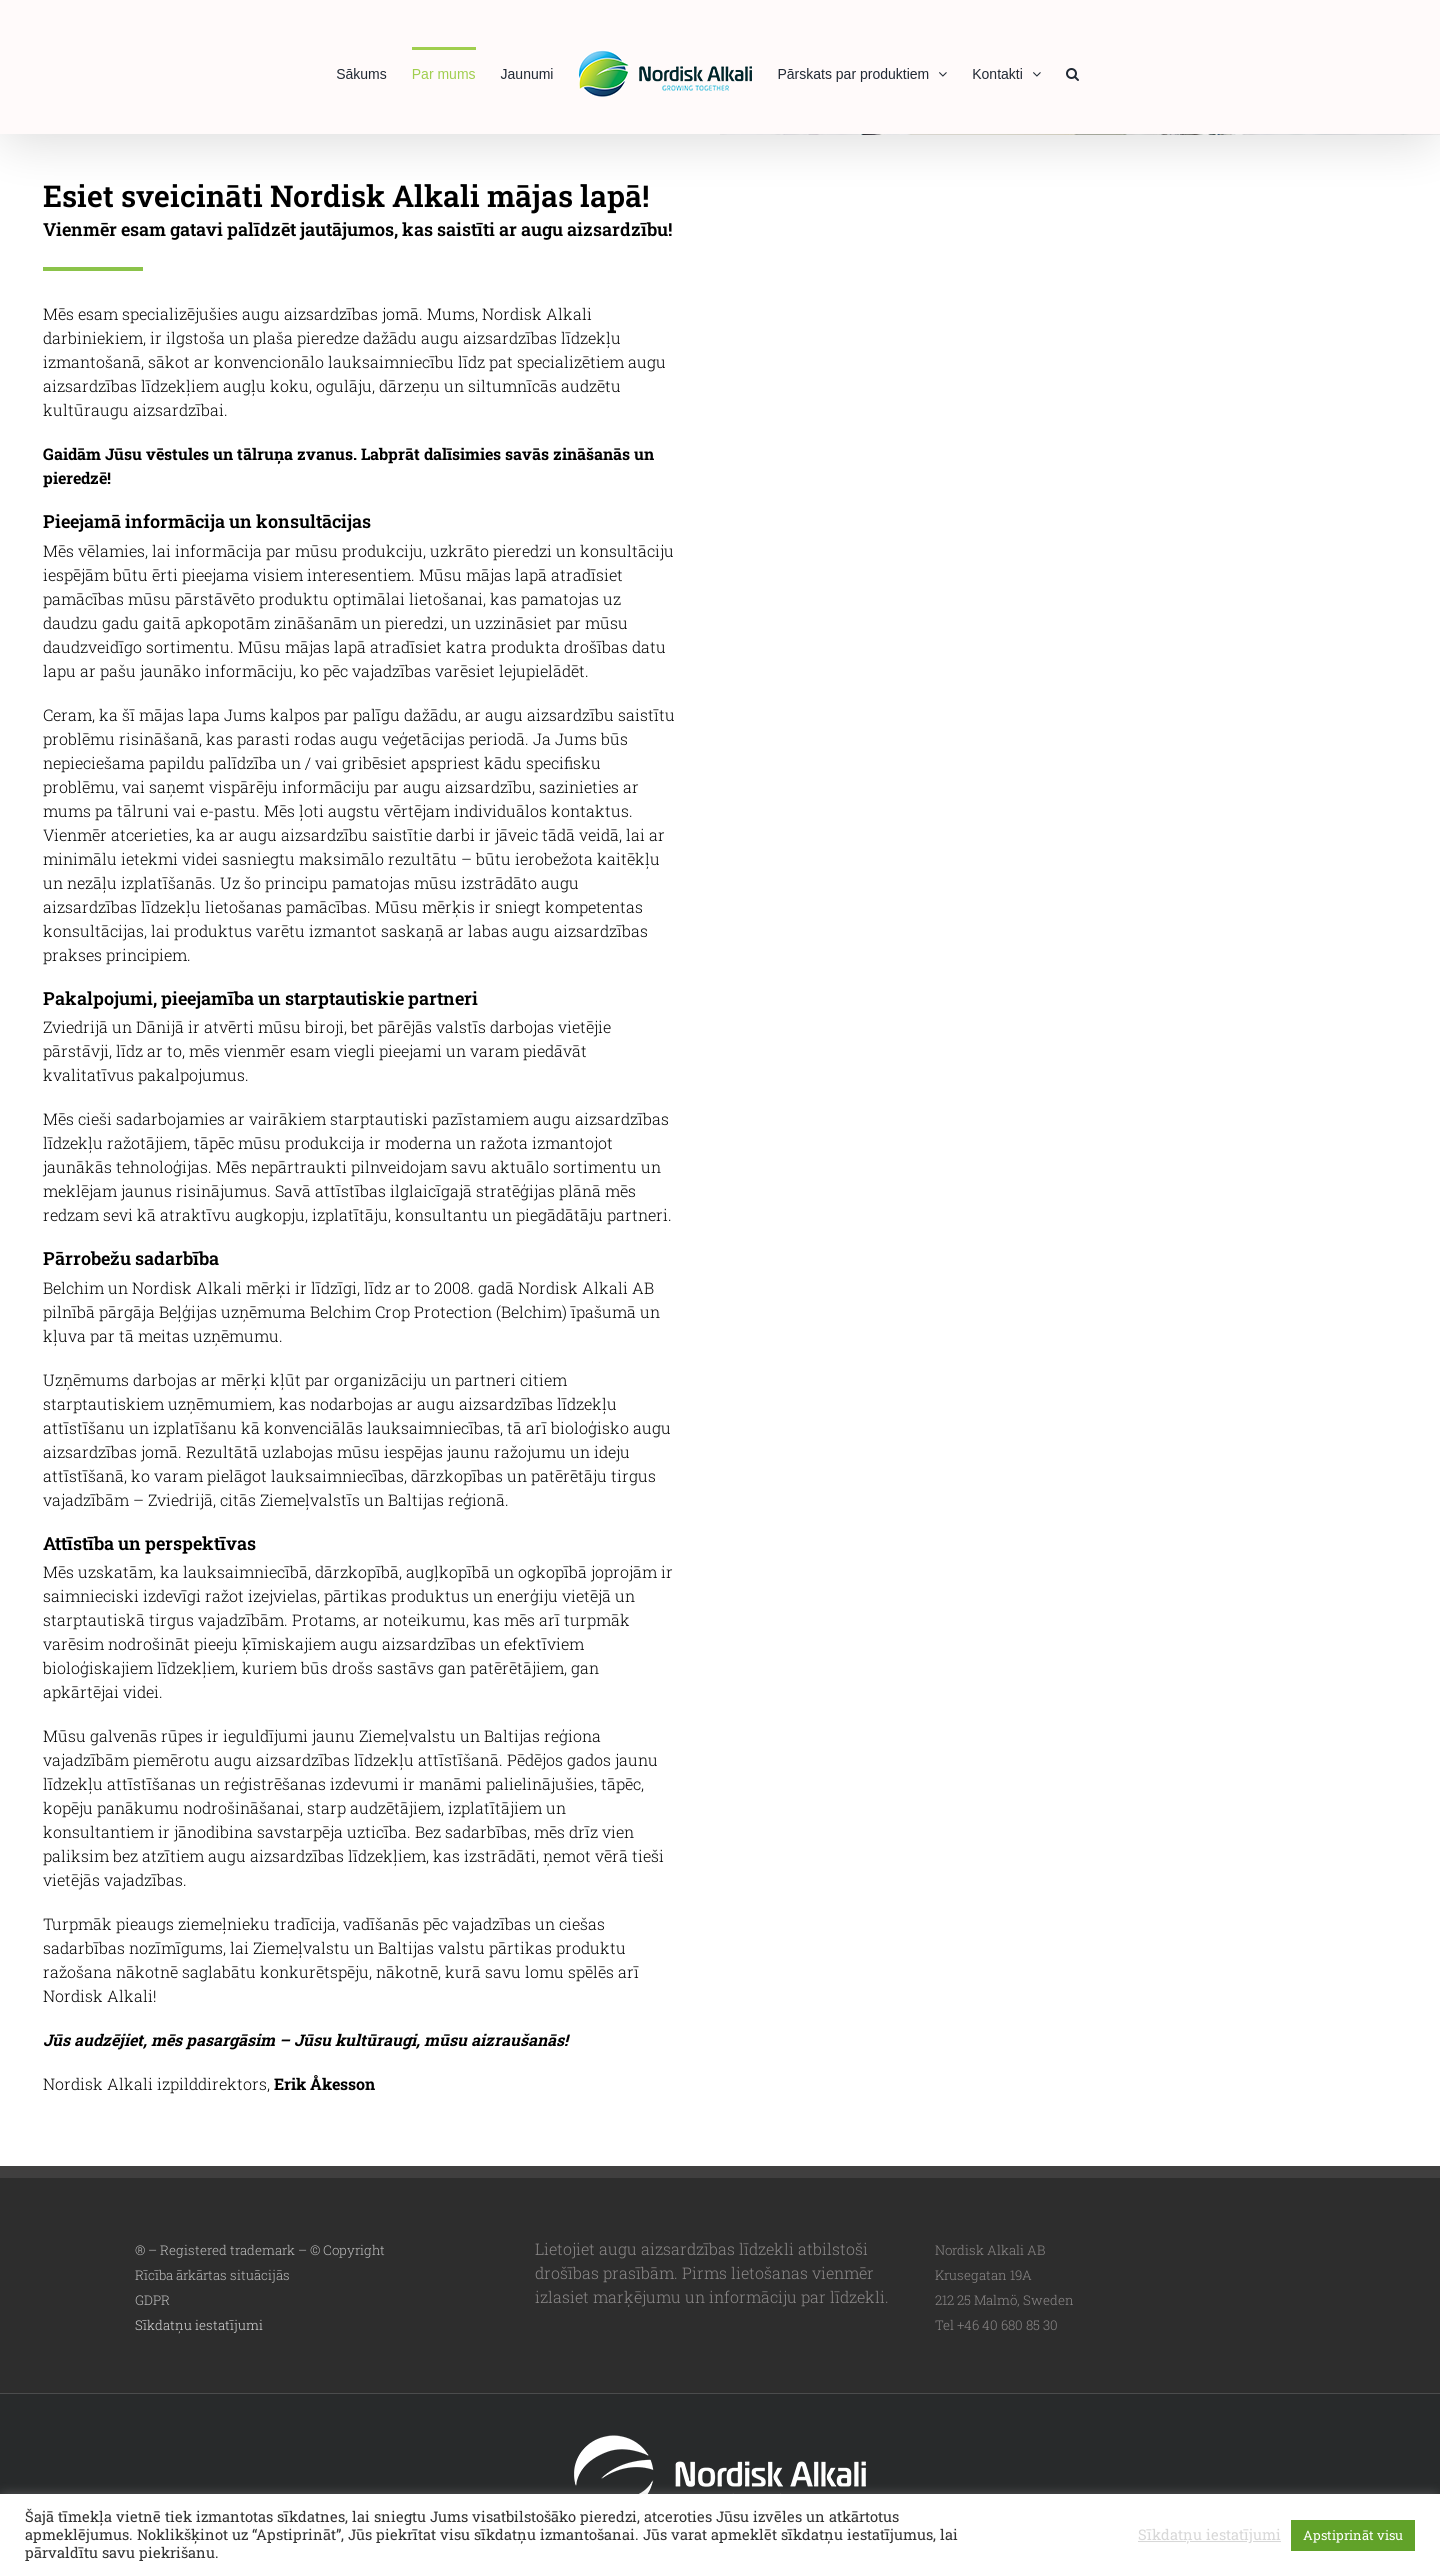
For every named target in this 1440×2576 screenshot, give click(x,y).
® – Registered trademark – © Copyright (260, 2250)
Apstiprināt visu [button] (1353, 2535)
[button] (1072, 72)
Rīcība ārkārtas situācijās (212, 2275)
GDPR (152, 2300)
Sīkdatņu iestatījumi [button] (199, 2325)
